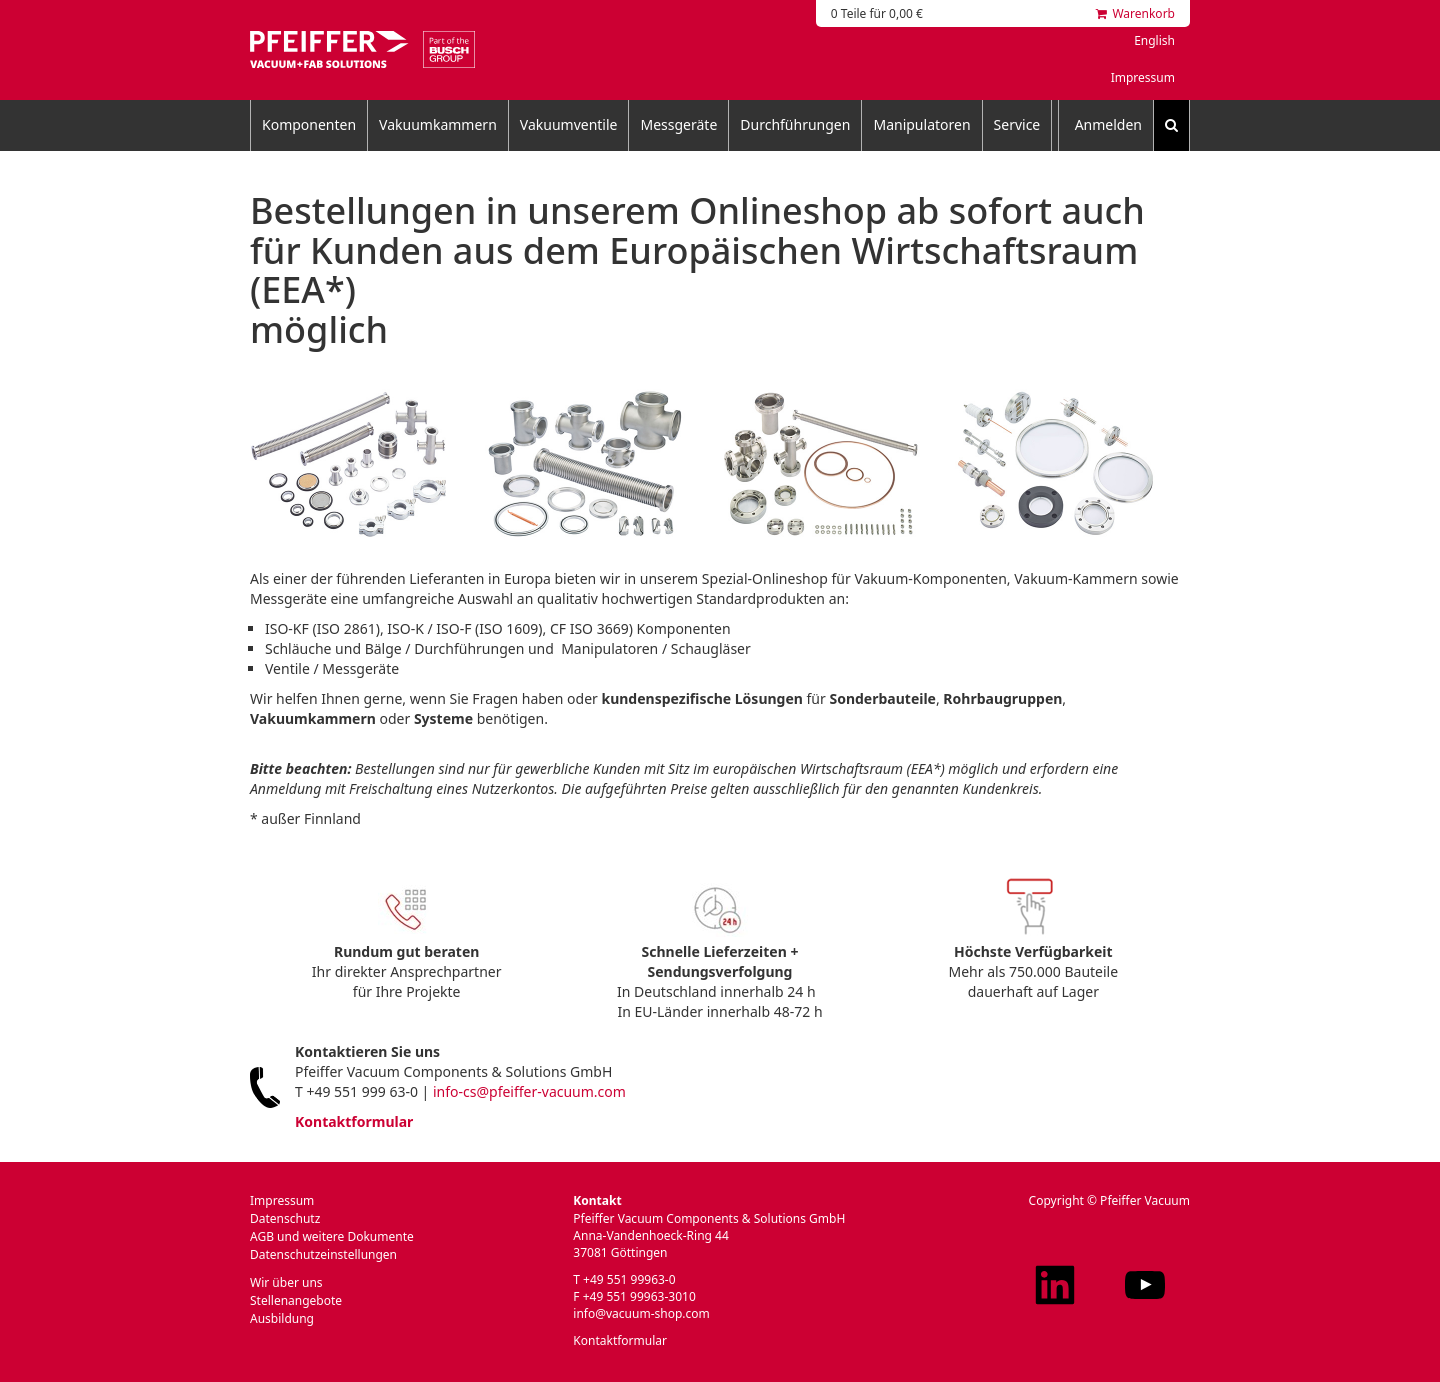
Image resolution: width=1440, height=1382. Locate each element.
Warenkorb (1135, 13)
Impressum (1143, 77)
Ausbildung (282, 1318)
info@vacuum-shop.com (641, 1313)
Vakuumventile (569, 124)
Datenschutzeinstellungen (323, 1254)
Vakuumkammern (438, 124)
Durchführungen (795, 124)
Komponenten (309, 124)
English (1154, 40)
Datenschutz (285, 1218)
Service (1017, 124)
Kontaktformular (354, 1121)
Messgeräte (678, 124)
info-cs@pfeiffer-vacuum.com (529, 1091)
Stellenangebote (296, 1300)
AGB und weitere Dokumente (332, 1236)
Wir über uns (286, 1282)
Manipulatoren (921, 124)
